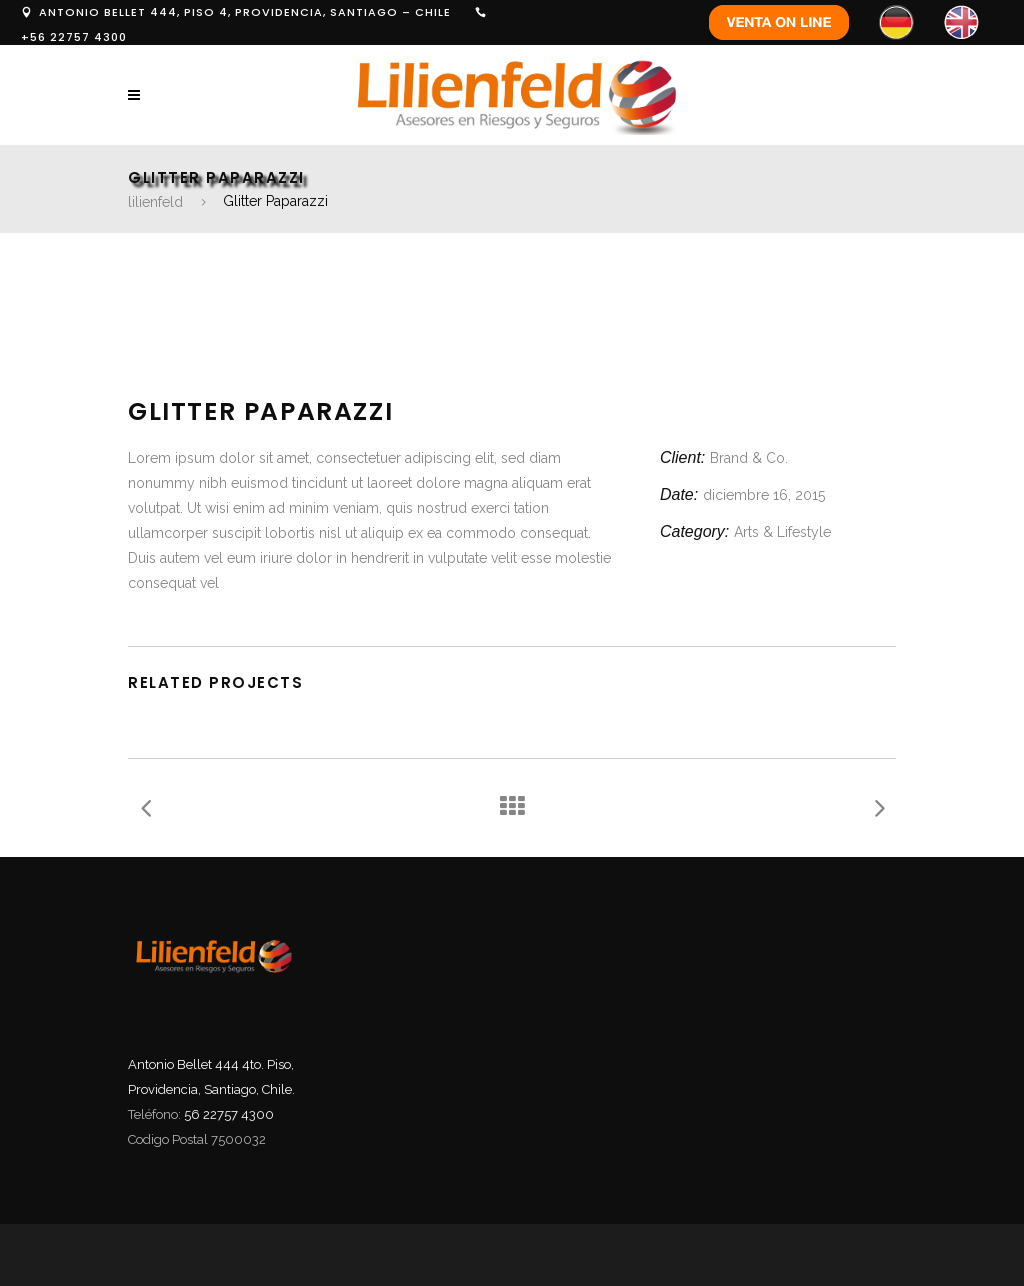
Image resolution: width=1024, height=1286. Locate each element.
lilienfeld (155, 202)
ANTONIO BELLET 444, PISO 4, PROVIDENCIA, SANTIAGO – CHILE (245, 12)
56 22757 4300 (229, 1114)
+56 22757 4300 (74, 37)
